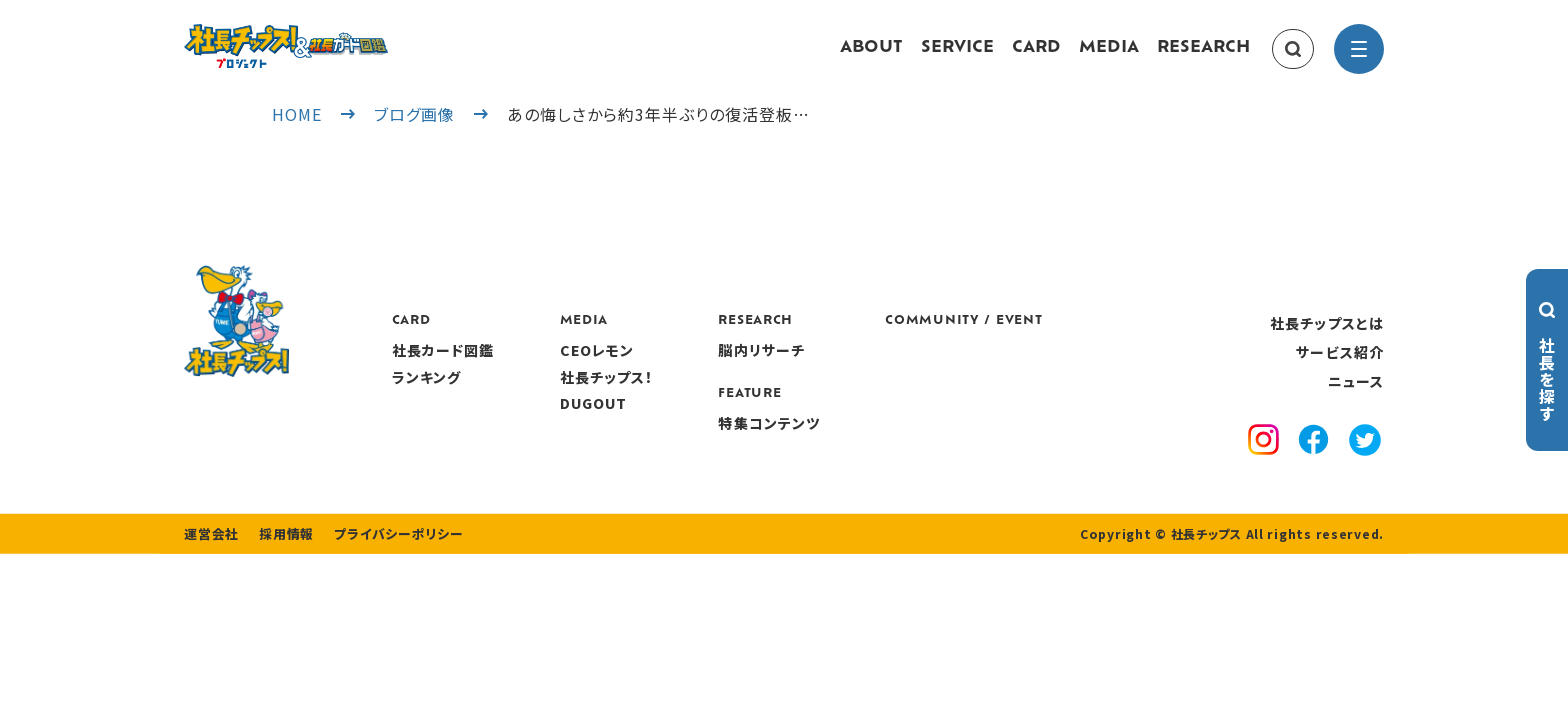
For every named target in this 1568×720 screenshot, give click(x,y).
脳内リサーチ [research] (879, 370)
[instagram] (1263, 462)
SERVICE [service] (957, 58)
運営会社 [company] (209, 592)
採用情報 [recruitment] (280, 592)
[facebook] (1313, 462)
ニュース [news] (1356, 401)
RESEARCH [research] (1203, 58)
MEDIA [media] (1109, 58)
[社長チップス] (344, 36)
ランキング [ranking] (544, 396)
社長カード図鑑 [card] (560, 370)
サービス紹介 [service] (1340, 372)
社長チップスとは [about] (1327, 342)
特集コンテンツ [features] (887, 442)
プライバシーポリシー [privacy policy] (386, 592)
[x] (1365, 461)
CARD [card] (1036, 58)
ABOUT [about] (871, 58)
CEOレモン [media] (714, 370)
